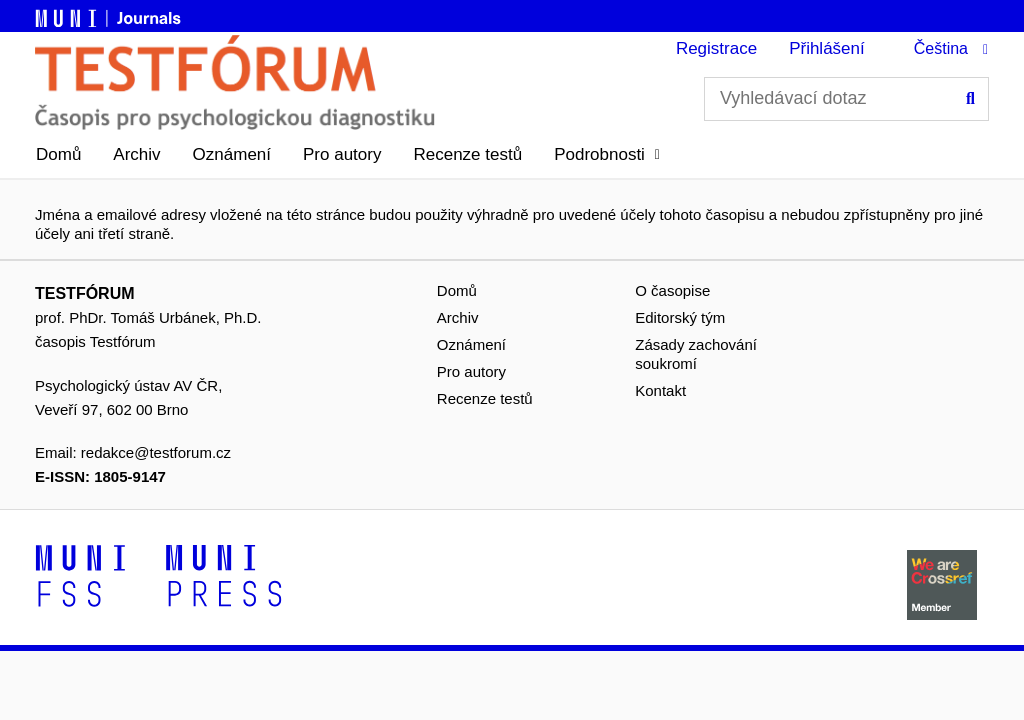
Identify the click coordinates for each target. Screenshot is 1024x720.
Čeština (941, 48)
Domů (58, 154)
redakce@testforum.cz (156, 452)
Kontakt (660, 390)
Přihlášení (827, 48)
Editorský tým (680, 317)
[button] (607, 155)
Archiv (136, 154)
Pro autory (342, 154)
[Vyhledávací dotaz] (846, 99)
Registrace (716, 48)
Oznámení (232, 154)
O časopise (672, 290)
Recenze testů (467, 154)
